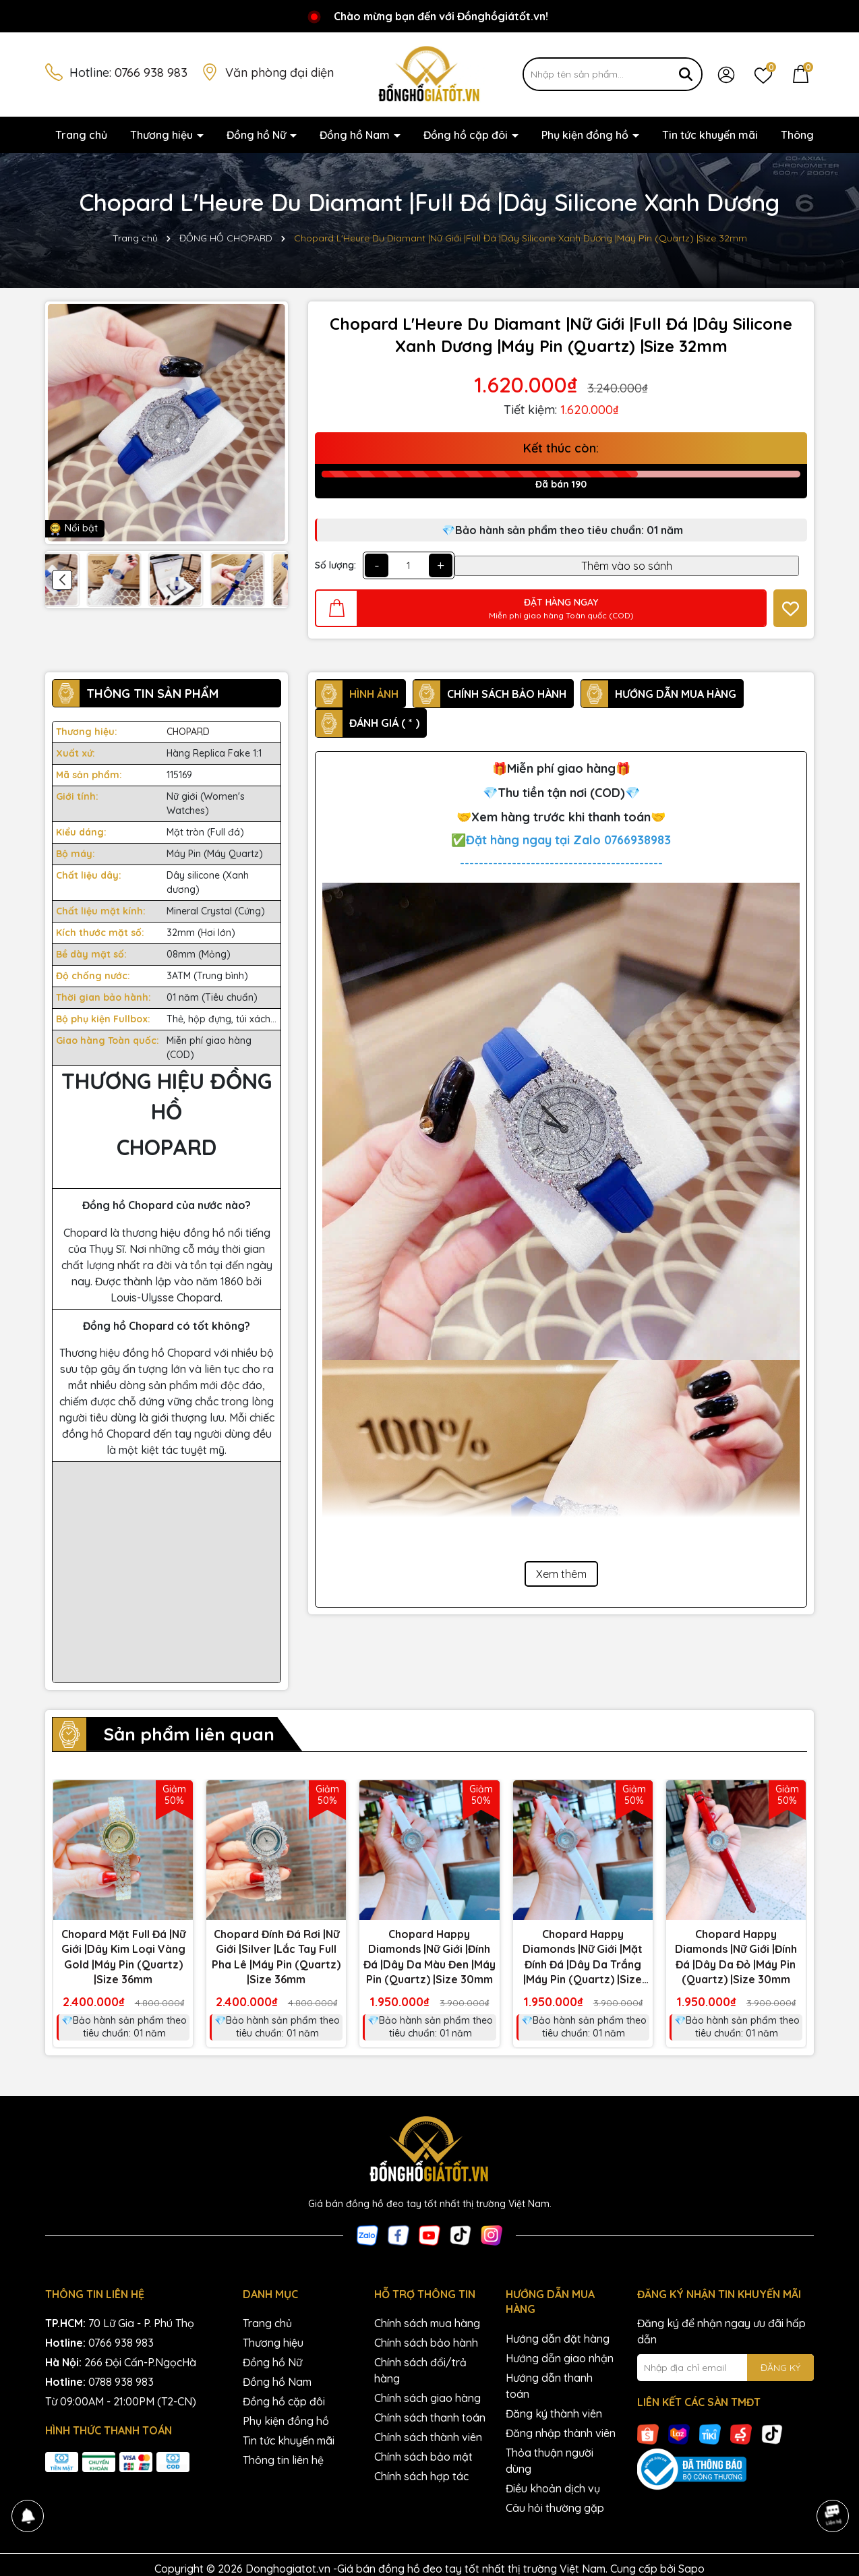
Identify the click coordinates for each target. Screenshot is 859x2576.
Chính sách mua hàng (427, 2323)
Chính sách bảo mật (423, 2456)
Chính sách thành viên (428, 2437)
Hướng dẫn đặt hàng (558, 2338)
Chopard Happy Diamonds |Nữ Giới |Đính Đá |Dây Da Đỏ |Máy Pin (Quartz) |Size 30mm (736, 1956)
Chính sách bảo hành (426, 2342)
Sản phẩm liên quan (188, 1734)
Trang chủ (81, 135)
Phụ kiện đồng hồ (586, 135)
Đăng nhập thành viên (561, 2433)
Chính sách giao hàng (427, 2398)
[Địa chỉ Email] (725, 2367)
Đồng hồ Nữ (258, 135)
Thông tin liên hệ (283, 2460)
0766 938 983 (151, 72)
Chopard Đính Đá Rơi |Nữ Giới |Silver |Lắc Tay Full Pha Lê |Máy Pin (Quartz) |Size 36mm (276, 1956)
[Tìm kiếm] (685, 74)
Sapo (691, 2568)
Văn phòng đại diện (279, 72)
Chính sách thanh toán (429, 2417)
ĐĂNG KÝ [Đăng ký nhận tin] (780, 2368)
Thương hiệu (163, 135)
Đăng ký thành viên (554, 2413)
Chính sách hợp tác (421, 2476)
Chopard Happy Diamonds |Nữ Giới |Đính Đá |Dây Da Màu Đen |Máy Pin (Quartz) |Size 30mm (429, 1956)
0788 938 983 (121, 2382)
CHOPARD (188, 732)
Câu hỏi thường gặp (555, 2508)
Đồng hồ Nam (356, 135)
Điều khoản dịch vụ (553, 2488)
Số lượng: (335, 565)
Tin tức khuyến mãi (710, 135)
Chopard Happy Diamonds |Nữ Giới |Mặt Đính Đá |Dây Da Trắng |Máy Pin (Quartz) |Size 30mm (583, 1957)
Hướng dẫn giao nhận (560, 2358)
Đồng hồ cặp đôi (466, 135)
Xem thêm (561, 1574)
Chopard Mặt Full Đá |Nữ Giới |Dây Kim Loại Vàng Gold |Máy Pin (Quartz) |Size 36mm (123, 1956)
